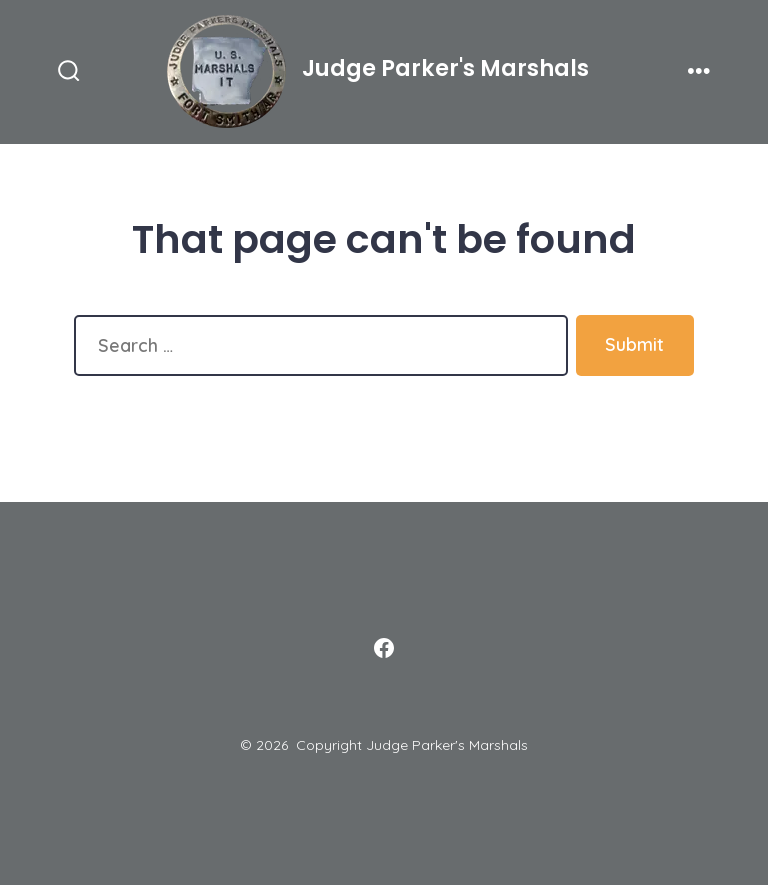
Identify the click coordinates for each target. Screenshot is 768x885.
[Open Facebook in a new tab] (384, 648)
